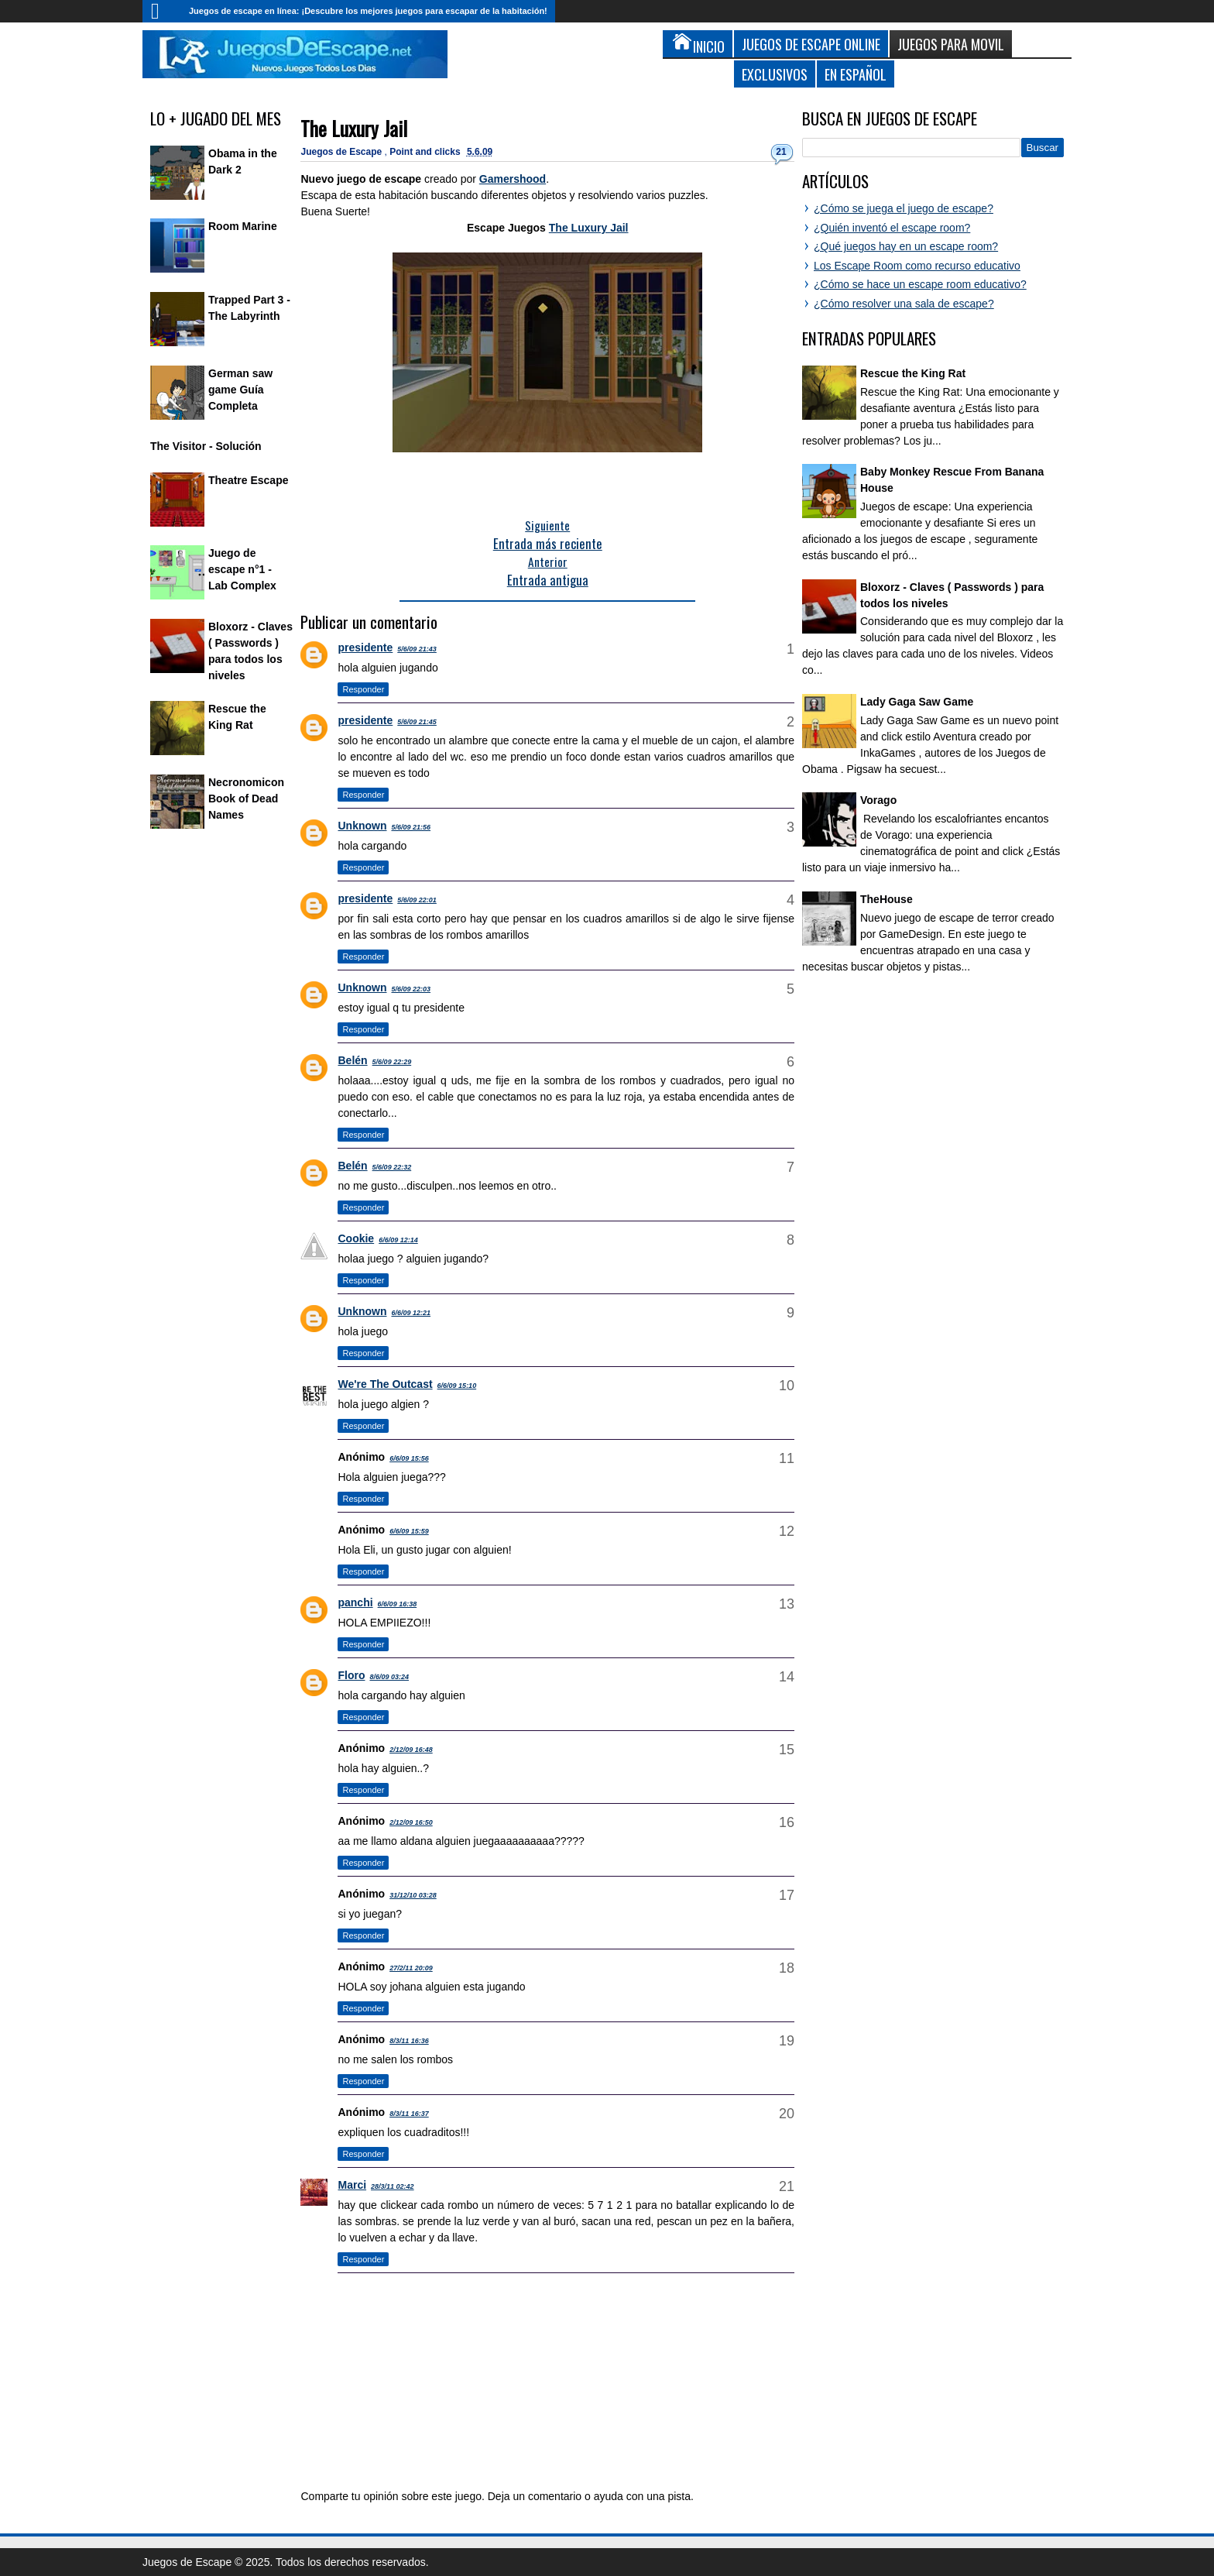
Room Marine (242, 226)
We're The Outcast (385, 1384)
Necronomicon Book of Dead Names (246, 798)
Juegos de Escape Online (811, 43)
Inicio (161, 11)
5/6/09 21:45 (417, 722)
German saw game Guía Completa (240, 389)
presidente (365, 647)
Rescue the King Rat (912, 373)
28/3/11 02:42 (392, 2186)
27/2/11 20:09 (411, 1968)
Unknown (362, 825)
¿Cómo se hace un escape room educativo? (920, 284)
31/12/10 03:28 (413, 1895)
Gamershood (512, 179)
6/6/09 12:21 (410, 1313)
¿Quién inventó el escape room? (892, 228)
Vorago (878, 800)
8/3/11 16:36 (409, 2041)
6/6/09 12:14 (398, 1240)
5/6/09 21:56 (410, 827)
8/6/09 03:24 (389, 1677)
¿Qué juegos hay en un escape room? (906, 246)
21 (781, 151)
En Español (855, 74)
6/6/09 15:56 (409, 1458)
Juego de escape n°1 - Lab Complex (242, 569)
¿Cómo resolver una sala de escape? (904, 303)
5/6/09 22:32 (392, 1167)
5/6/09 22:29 (392, 1062)
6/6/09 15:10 (457, 1385)
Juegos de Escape (342, 151)
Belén (352, 1060)
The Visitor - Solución (206, 446)
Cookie (356, 1238)
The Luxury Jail (353, 128)
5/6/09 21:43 (417, 649)
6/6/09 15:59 (409, 1531)
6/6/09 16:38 (397, 1604)
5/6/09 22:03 (410, 989)
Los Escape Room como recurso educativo (917, 265)
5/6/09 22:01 (417, 900)
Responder (363, 689)
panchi (355, 1602)
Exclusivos (775, 74)
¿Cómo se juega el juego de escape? (903, 208)
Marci (352, 2185)
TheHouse (886, 899)
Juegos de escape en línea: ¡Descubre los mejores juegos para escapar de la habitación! (368, 10)
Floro (351, 1675)
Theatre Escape (248, 480)
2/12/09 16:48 (411, 1749)
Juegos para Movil (950, 43)
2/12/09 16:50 (411, 1822)
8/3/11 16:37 (409, 2113)
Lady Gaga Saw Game (916, 702)
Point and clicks (426, 151)
